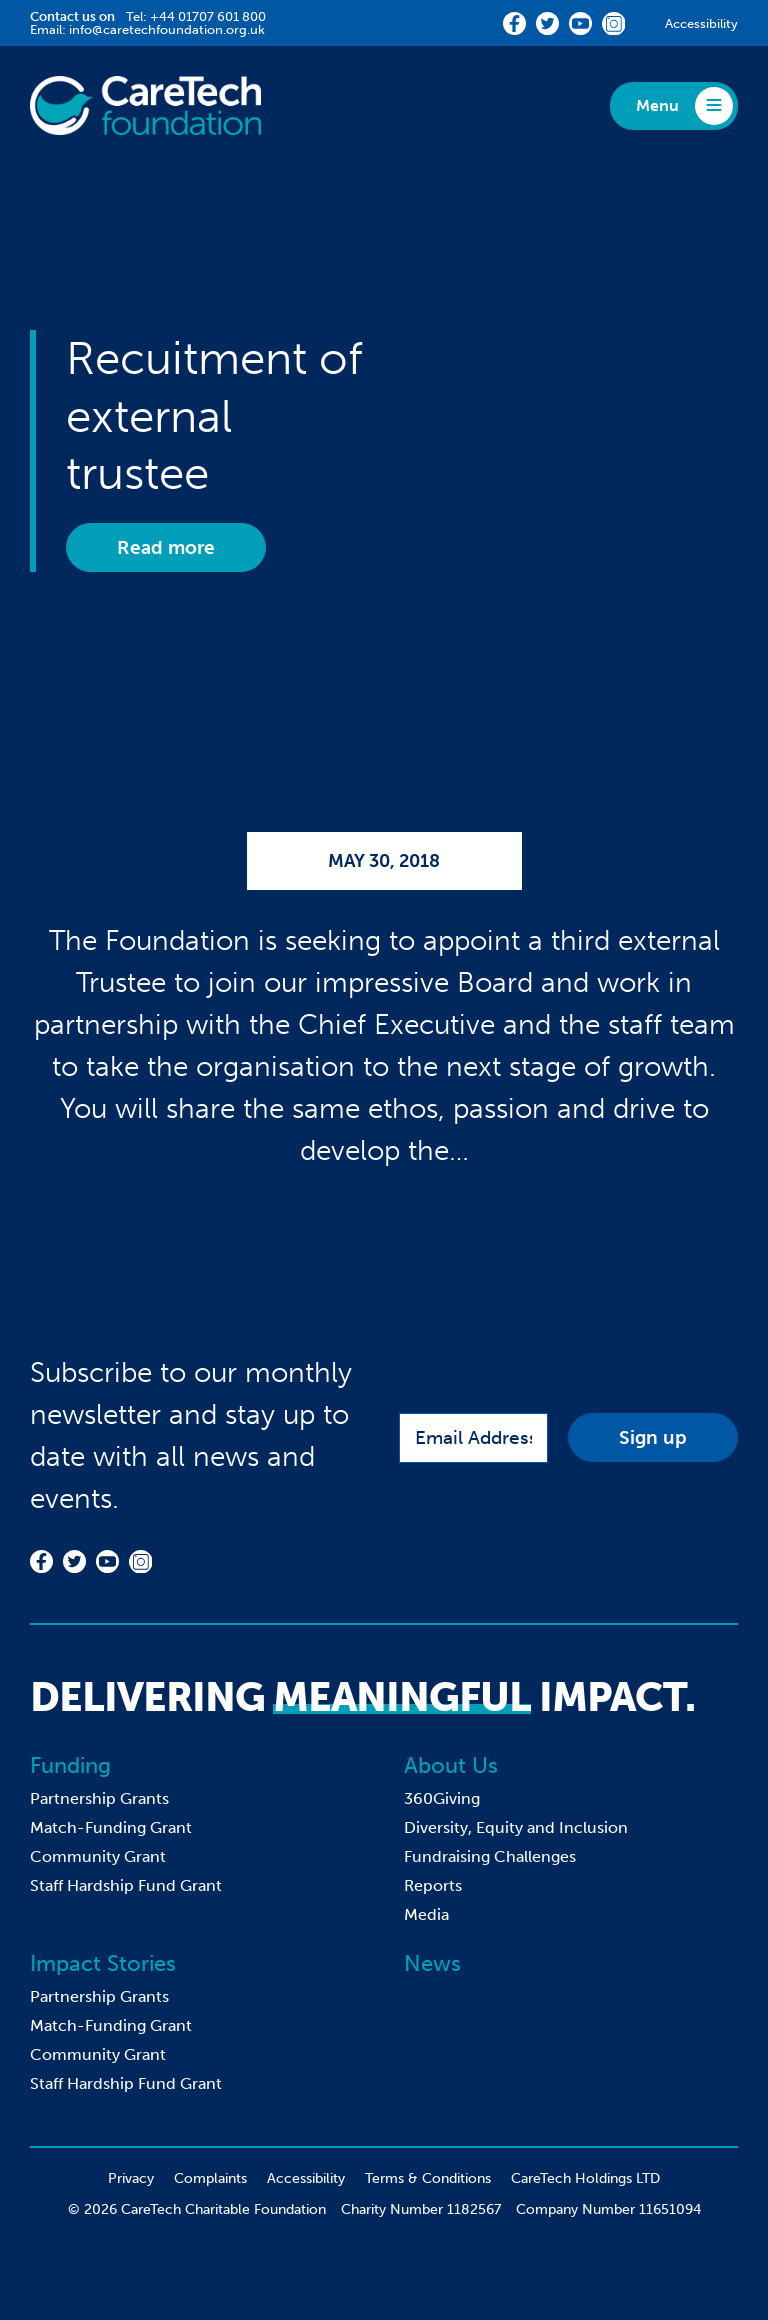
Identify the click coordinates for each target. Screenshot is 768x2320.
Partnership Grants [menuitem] (99, 1798)
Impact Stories (103, 1963)
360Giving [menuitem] (442, 1798)
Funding (70, 1765)
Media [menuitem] (426, 1914)
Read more (166, 547)
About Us (451, 1765)
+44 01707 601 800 (208, 16)
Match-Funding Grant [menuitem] (111, 1827)
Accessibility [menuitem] (306, 2178)
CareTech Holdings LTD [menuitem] (585, 2178)
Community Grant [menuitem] (98, 1856)
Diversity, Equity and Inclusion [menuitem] (516, 1827)
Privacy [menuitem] (131, 2178)
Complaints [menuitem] (210, 2178)
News (432, 1963)
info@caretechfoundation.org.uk (167, 29)
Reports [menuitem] (433, 1885)
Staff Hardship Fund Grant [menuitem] (126, 1885)
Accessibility (701, 23)
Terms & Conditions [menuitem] (428, 2178)
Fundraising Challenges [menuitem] (490, 1856)
